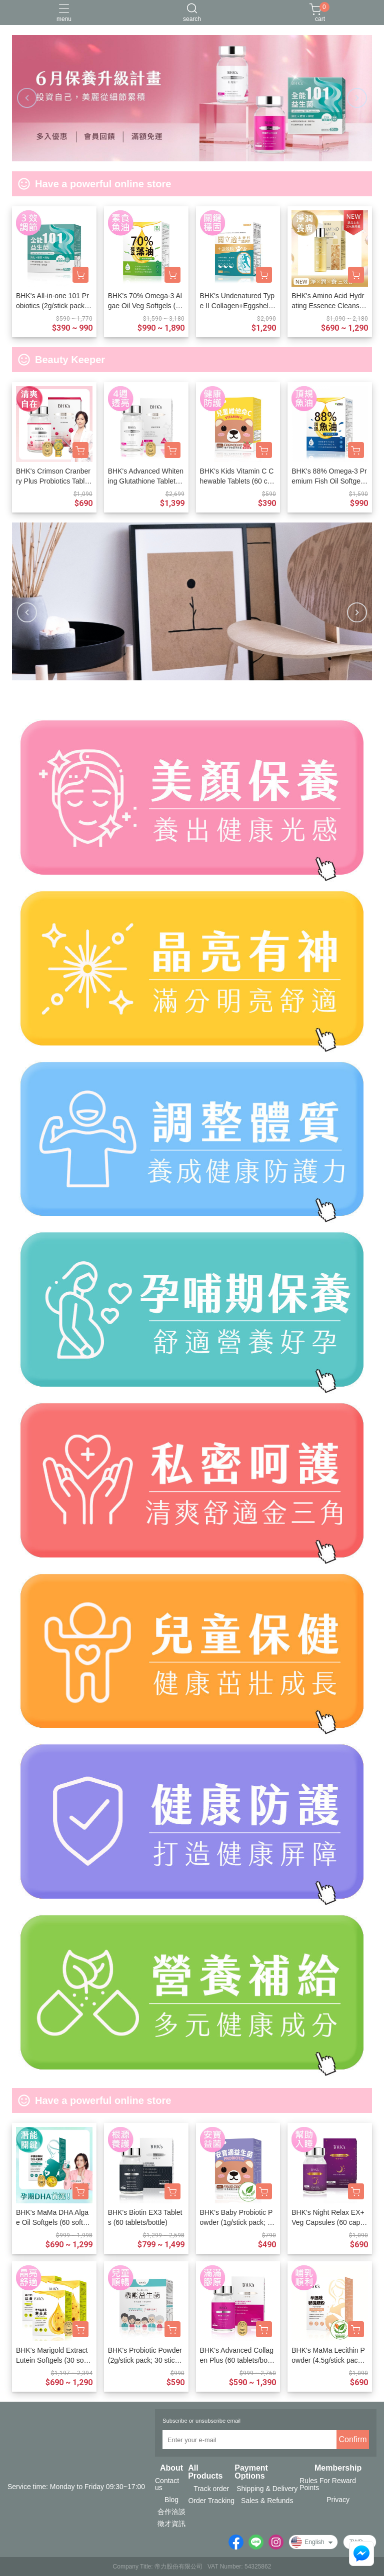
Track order (211, 2488)
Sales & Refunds (267, 2500)
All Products (205, 2472)
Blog (171, 2499)
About (171, 2468)
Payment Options (251, 2472)
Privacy (338, 2499)
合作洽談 (172, 2511)
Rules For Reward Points (328, 2484)
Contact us (167, 2484)
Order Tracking (211, 2500)
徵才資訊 (172, 2523)
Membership (338, 2468)
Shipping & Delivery (267, 2488)
